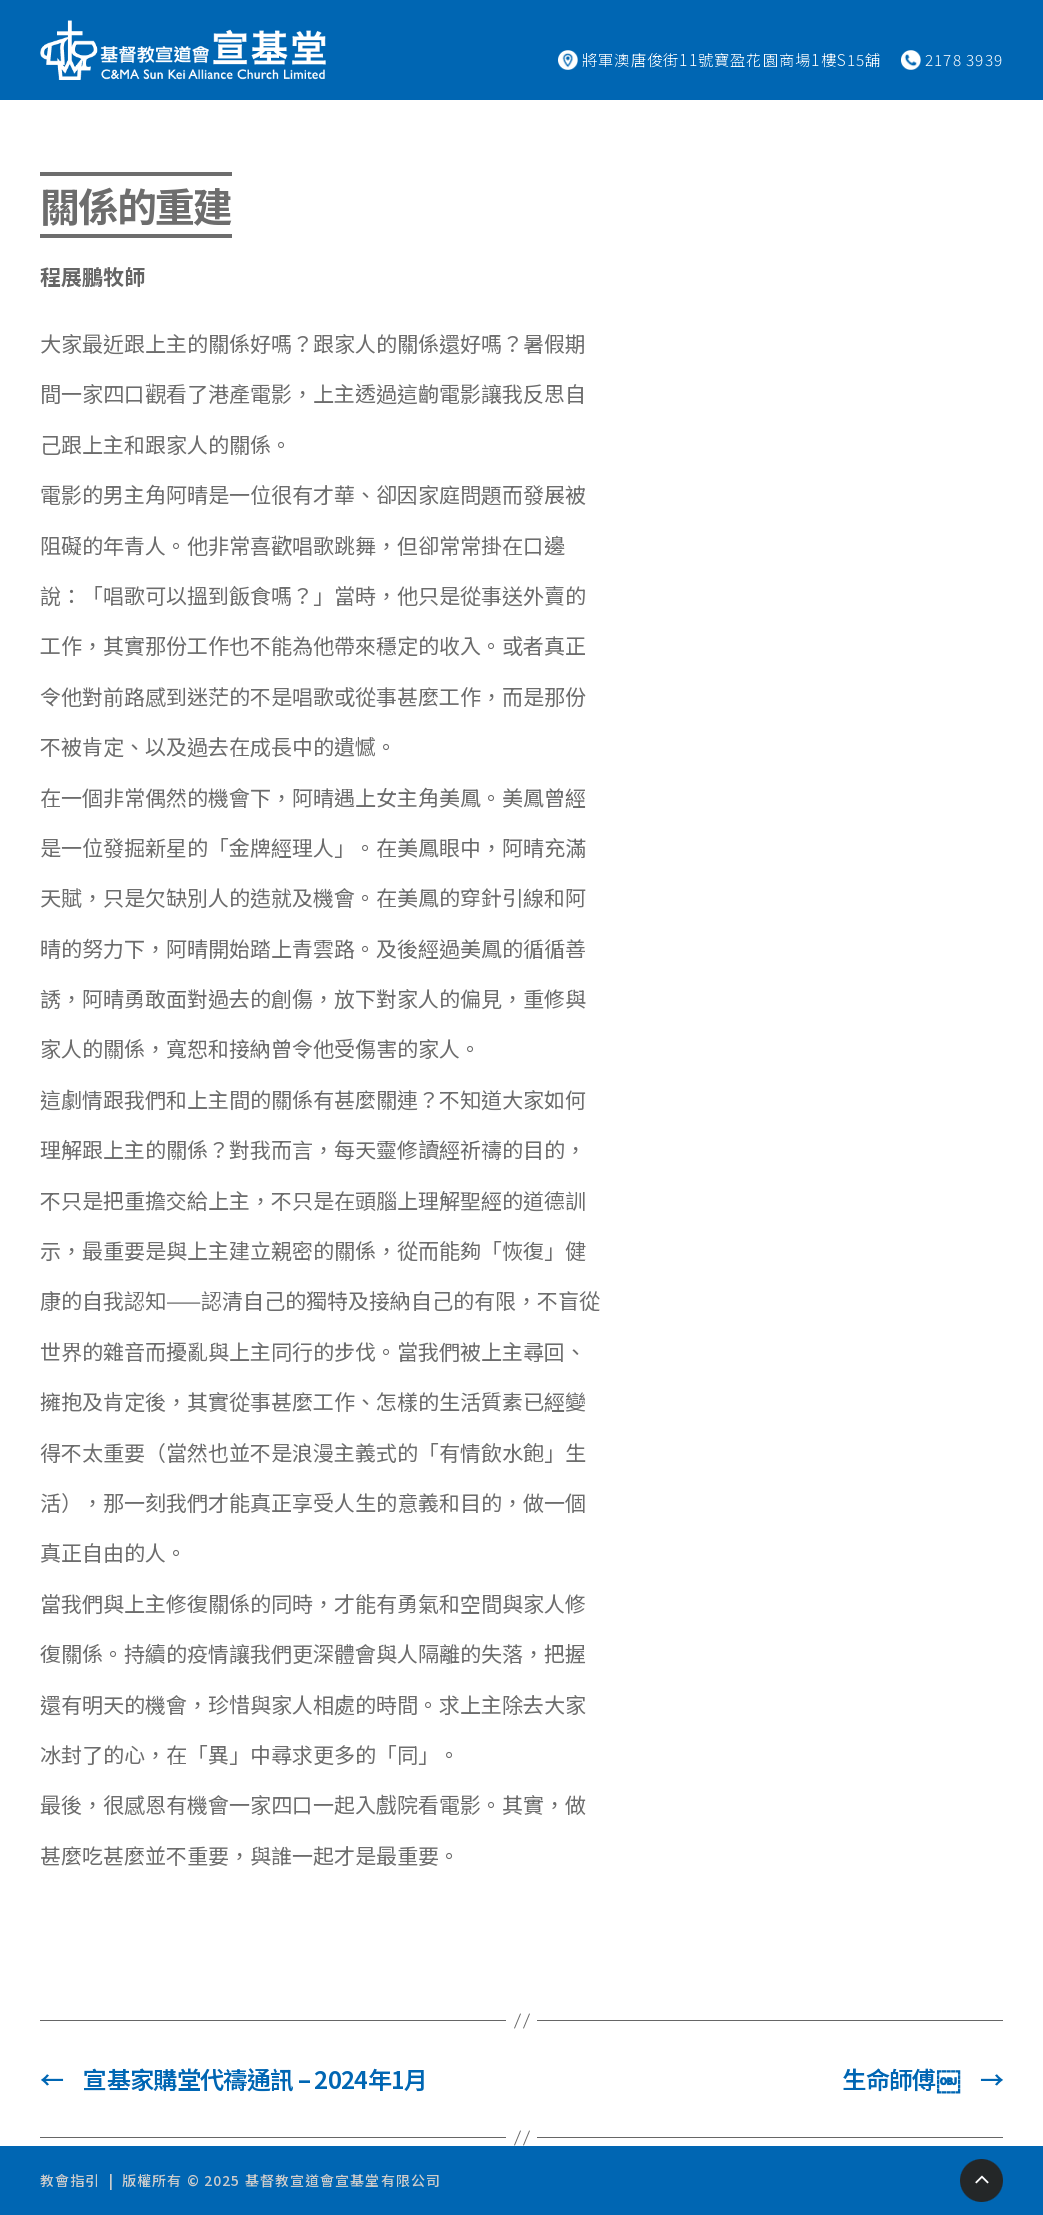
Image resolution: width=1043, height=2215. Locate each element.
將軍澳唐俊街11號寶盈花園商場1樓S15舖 (732, 59)
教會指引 (70, 2180)
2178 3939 (964, 59)
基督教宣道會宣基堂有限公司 (343, 2180)
